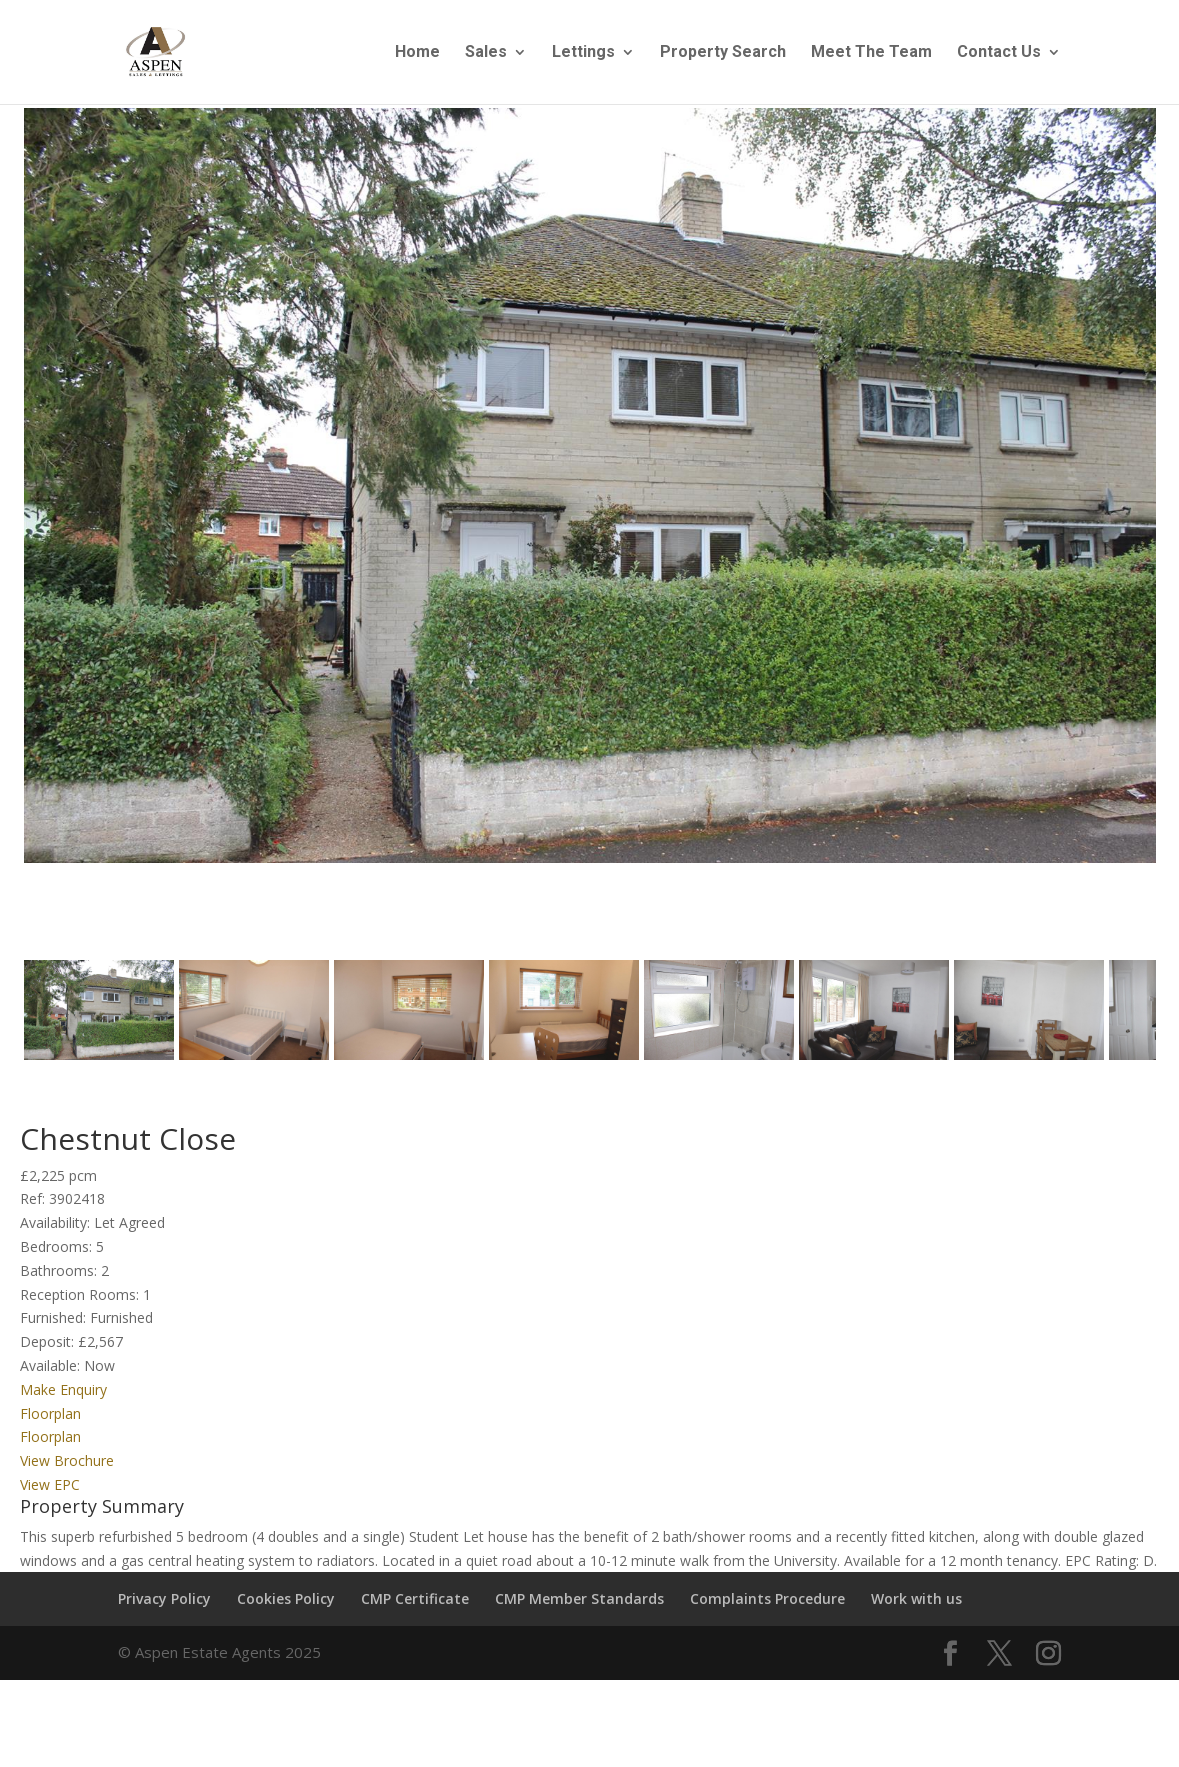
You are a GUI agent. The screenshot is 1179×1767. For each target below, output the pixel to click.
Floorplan (50, 1430)
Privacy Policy (164, 1616)
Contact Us (999, 53)
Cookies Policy (286, 1616)
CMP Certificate (415, 1616)
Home (417, 53)
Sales (486, 53)
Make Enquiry (63, 1406)
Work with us (916, 1616)
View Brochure (67, 1478)
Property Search (723, 53)
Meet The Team (871, 53)
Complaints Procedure (767, 1616)
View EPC (50, 1501)
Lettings (583, 53)
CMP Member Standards (579, 1616)
